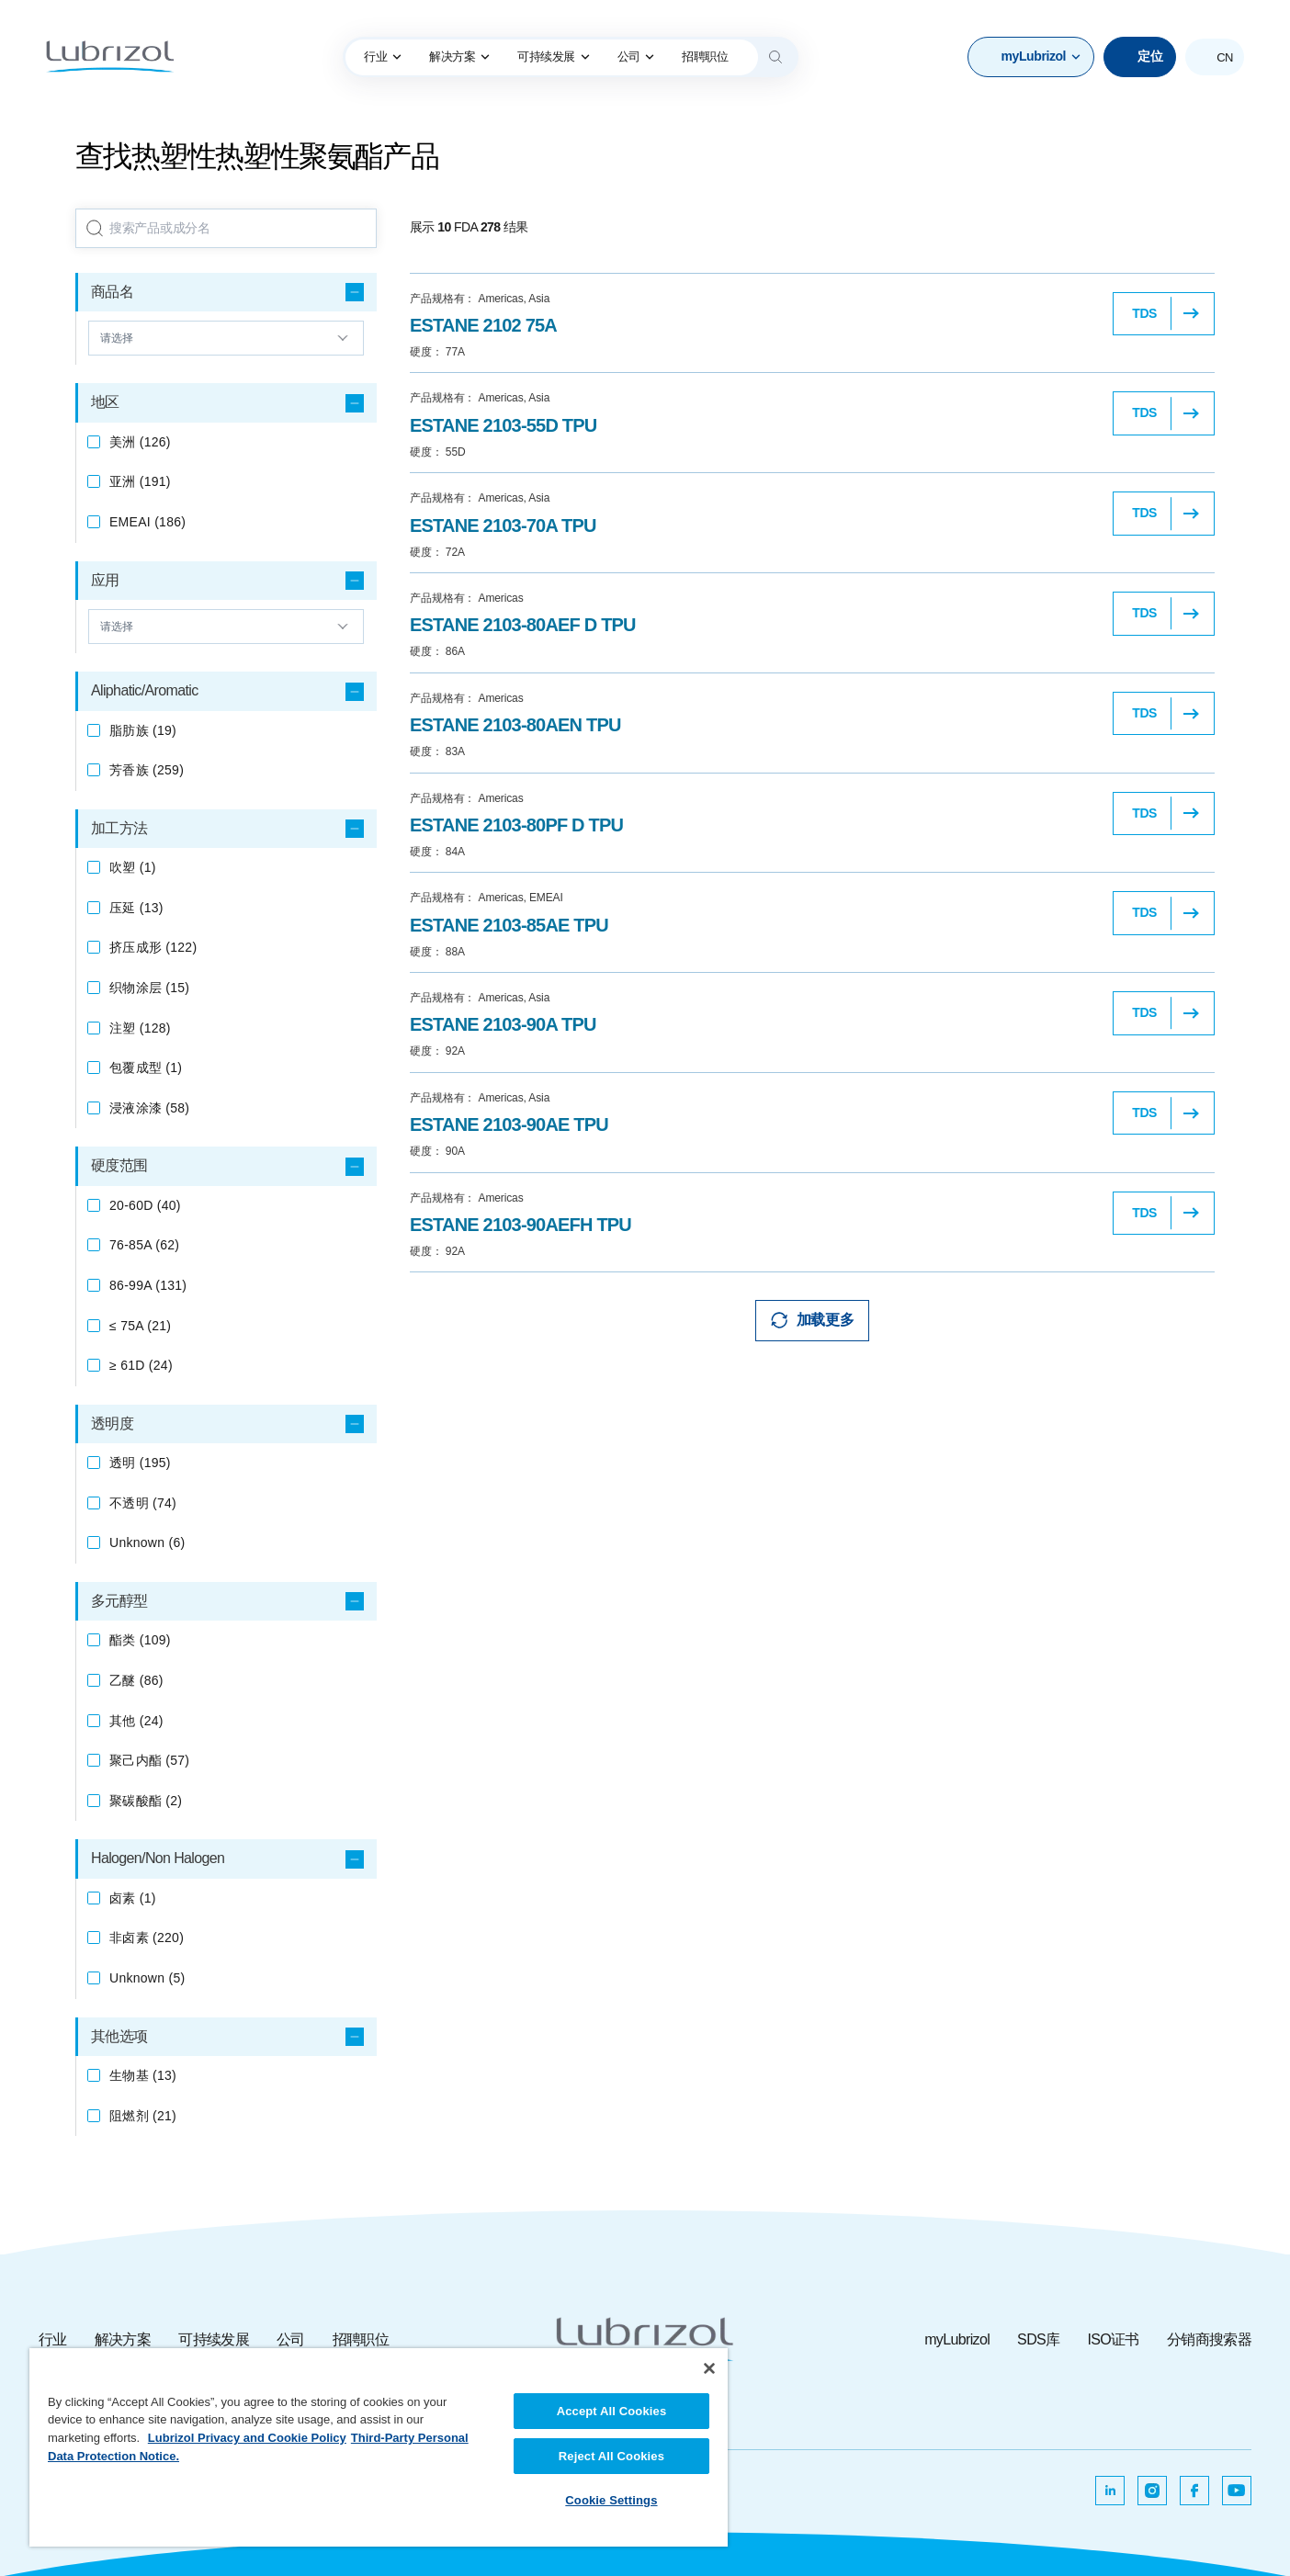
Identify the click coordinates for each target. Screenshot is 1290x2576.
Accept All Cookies (612, 2411)
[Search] (775, 57)
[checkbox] (93, 441)
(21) (140, 1325)
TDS (1144, 313)
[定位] (1139, 57)
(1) (132, 867)
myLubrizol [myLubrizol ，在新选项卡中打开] (957, 2339)
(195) (140, 1462)
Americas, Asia (479, 298)
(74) (142, 1503)
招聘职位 (361, 2339)
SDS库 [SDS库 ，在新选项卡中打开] (1038, 2339)
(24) (141, 1365)
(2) (145, 1800)
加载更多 (825, 1320)
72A (437, 552)
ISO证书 (1112, 2339)
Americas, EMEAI (486, 897)
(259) (146, 770)
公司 (636, 56)
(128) (140, 1028)
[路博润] (110, 56)
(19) (142, 730)
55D (438, 452)
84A (437, 851)
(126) (140, 442)
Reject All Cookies (611, 2456)
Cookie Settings (611, 2500)
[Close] (709, 2368)
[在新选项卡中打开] (1110, 2490)
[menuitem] (383, 57)
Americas (467, 598)
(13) (136, 907)
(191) (140, 481)
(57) (149, 1760)
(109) (140, 1640)
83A (437, 751)
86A (437, 651)
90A (437, 1151)
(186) (147, 521)
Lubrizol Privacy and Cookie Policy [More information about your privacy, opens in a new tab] (247, 2438)
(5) (147, 1978)
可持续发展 (553, 56)
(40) (145, 1205)
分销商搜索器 (1209, 2339)
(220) (146, 1937)
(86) (136, 1680)
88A (437, 951)
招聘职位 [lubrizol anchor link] (705, 56)
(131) (148, 1285)
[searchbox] (226, 229)
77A (437, 351)
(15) (149, 987)
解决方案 (459, 56)
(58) (149, 1108)
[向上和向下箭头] (226, 338)
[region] (378, 2447)
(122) (153, 947)
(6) (147, 1542)
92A (437, 1051)
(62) (144, 1244)
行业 (383, 56)
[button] (1031, 57)
